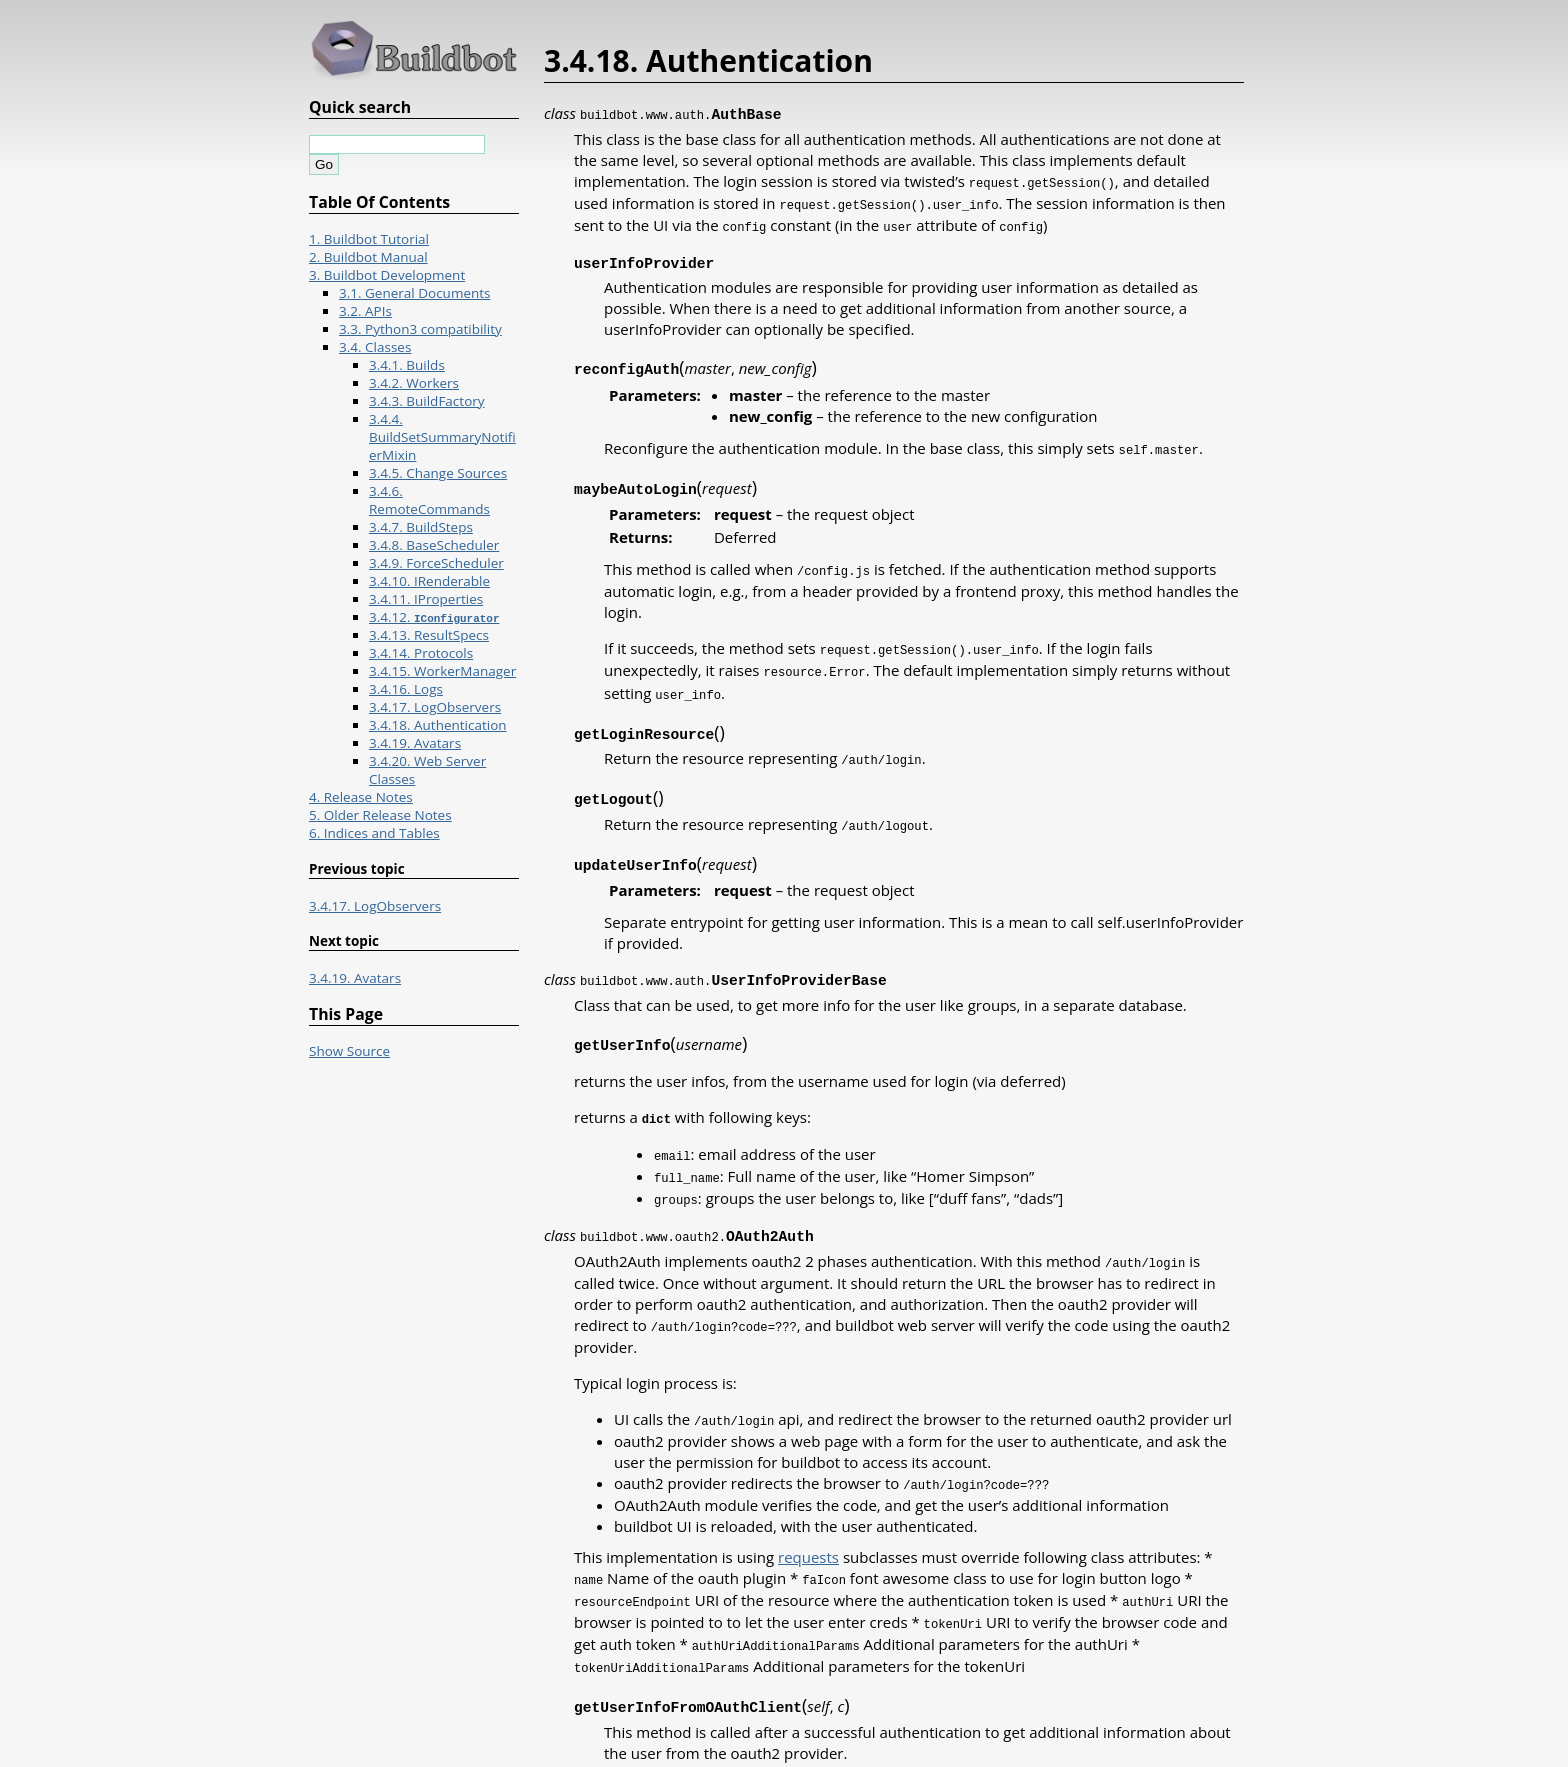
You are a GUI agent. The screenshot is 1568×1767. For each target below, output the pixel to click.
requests (808, 1530)
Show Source (349, 1051)
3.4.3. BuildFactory (427, 401)
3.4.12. (434, 617)
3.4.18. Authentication (438, 725)
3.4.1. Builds (407, 365)
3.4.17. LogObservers (435, 707)
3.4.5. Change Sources (438, 473)
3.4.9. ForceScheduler (436, 563)
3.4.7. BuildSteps (421, 527)
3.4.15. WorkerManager (442, 671)
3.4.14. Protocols (421, 653)
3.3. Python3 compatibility (420, 329)
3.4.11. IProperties (426, 599)
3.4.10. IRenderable (429, 581)
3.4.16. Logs (406, 689)
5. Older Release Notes (380, 815)
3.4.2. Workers (414, 383)
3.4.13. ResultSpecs (429, 635)
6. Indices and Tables (374, 833)
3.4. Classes (375, 347)
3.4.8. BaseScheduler (434, 545)
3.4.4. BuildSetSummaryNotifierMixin (442, 437)
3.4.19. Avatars (415, 743)
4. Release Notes (361, 797)
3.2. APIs (365, 311)
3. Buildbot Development (387, 275)
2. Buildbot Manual (368, 257)
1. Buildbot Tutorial (369, 239)
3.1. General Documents (415, 293)
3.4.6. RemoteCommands (429, 500)
